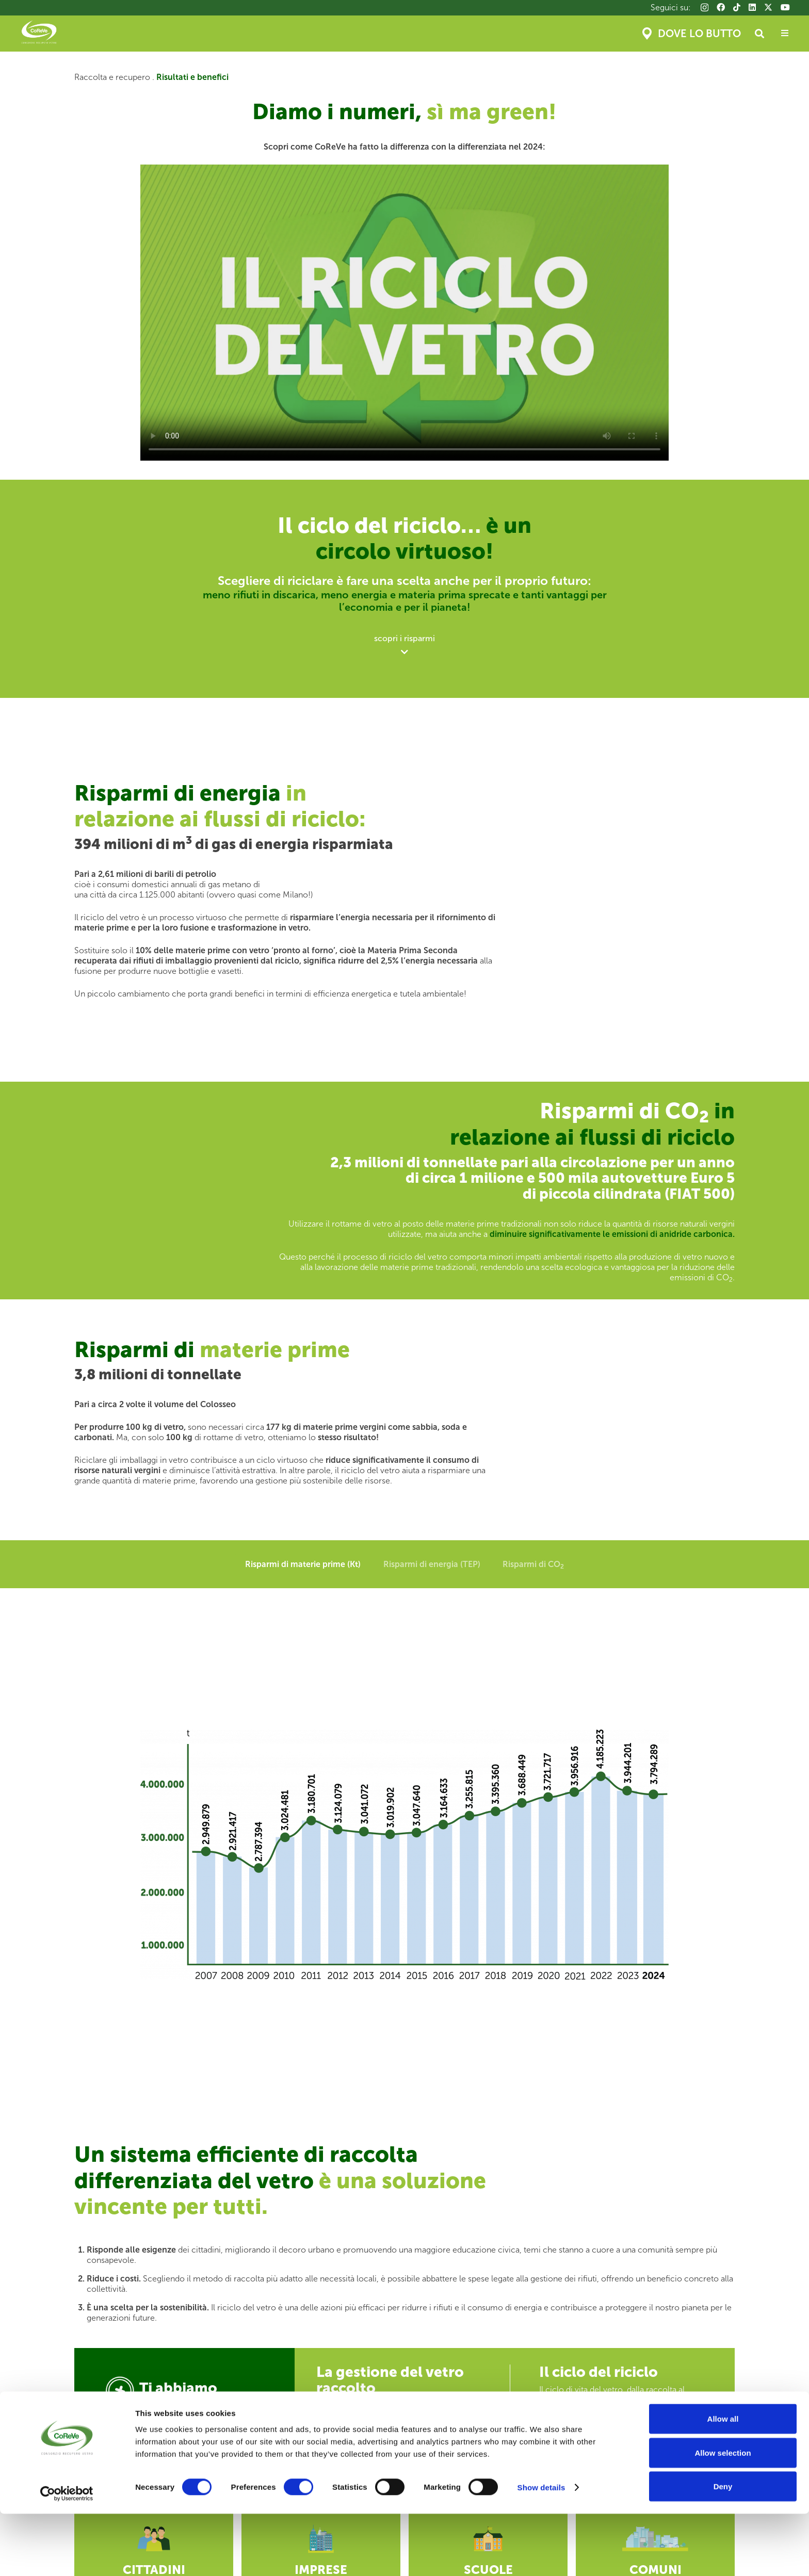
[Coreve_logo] (39, 33)
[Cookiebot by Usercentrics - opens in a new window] (67, 2556)
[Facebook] (721, 7)
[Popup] (784, 33)
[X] (768, 7)
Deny (723, 2548)
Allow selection (722, 2514)
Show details (541, 2549)
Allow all (723, 2480)
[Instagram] (704, 7)
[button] (759, 33)
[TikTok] (736, 7)
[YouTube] (785, 7)
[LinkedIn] (752, 7)
